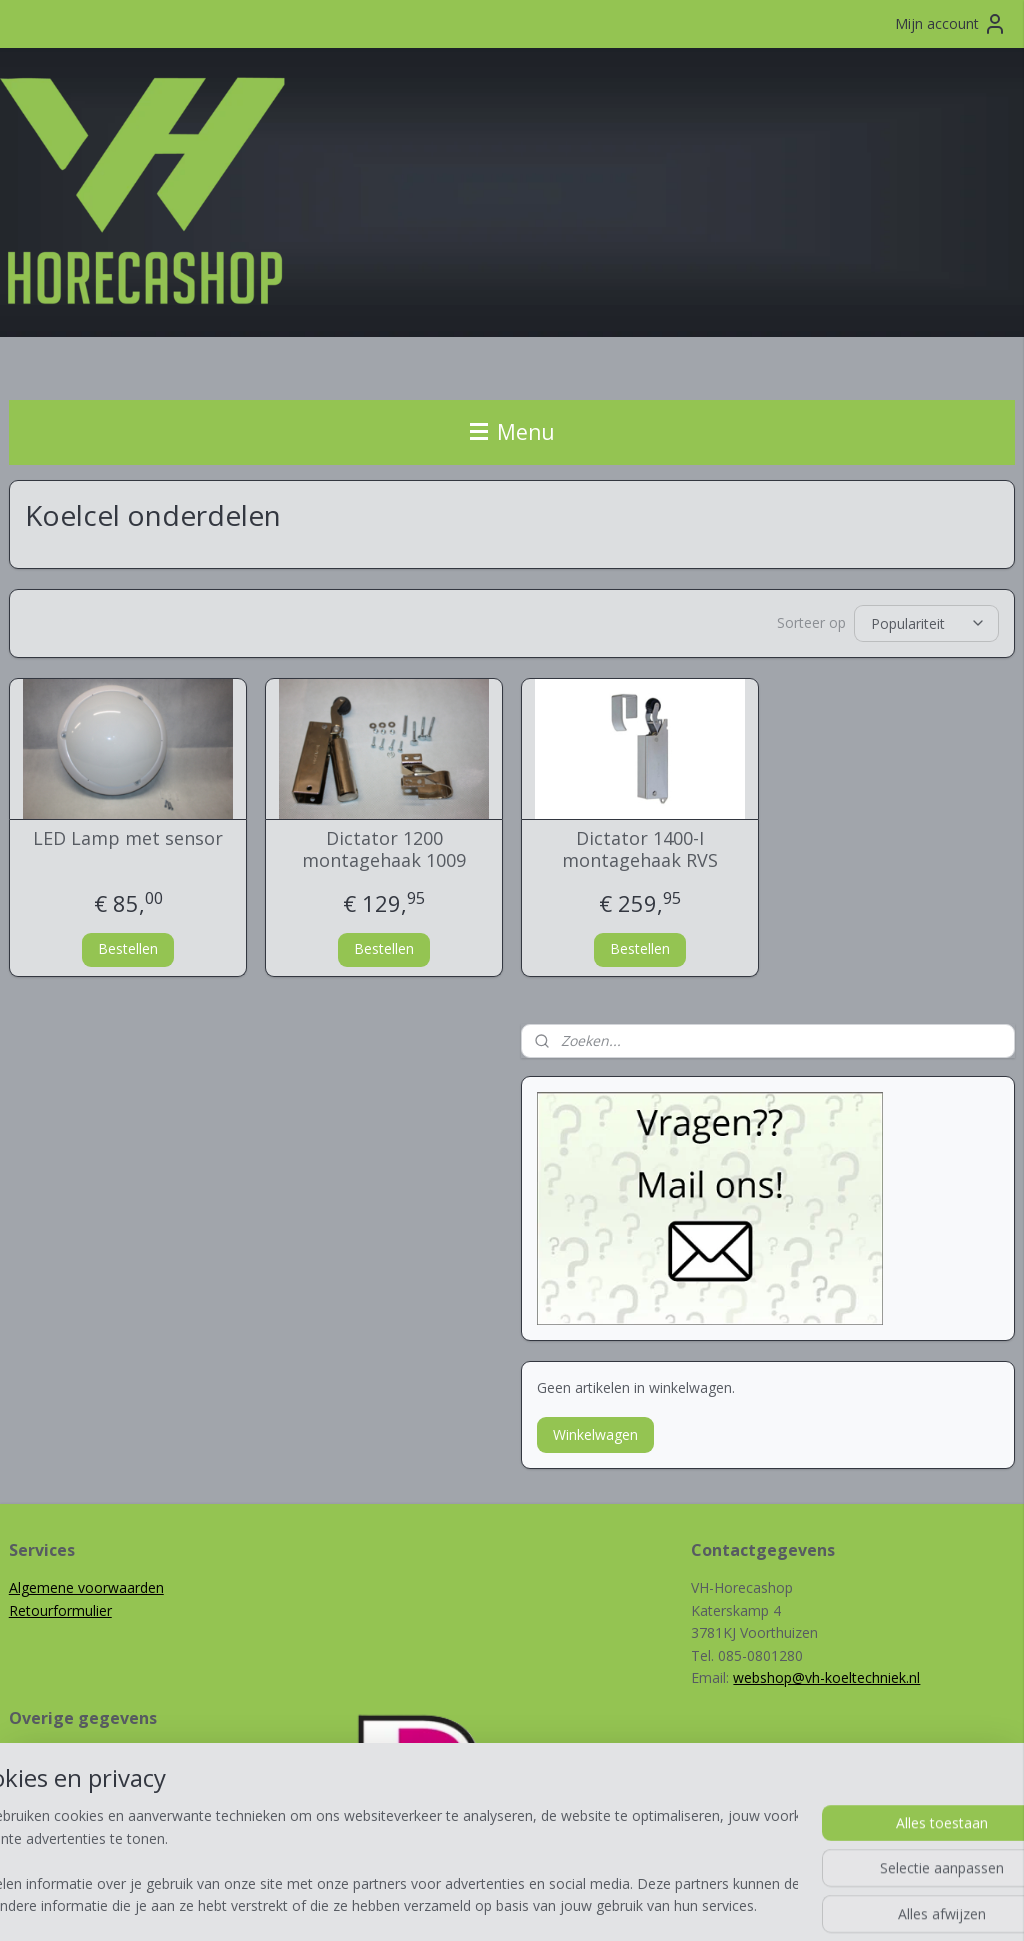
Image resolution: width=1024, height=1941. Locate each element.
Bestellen (128, 948)
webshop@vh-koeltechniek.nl (826, 1677)
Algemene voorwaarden (86, 1587)
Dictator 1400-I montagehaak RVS (640, 849)
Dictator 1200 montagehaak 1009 (384, 849)
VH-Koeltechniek (62, 1778)
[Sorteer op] (926, 622)
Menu (512, 432)
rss (483, 1904)
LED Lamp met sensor (128, 839)
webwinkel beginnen (560, 1904)
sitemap (441, 1904)
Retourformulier (60, 1610)
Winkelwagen (595, 1434)
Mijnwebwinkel (734, 1904)
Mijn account (951, 24)
